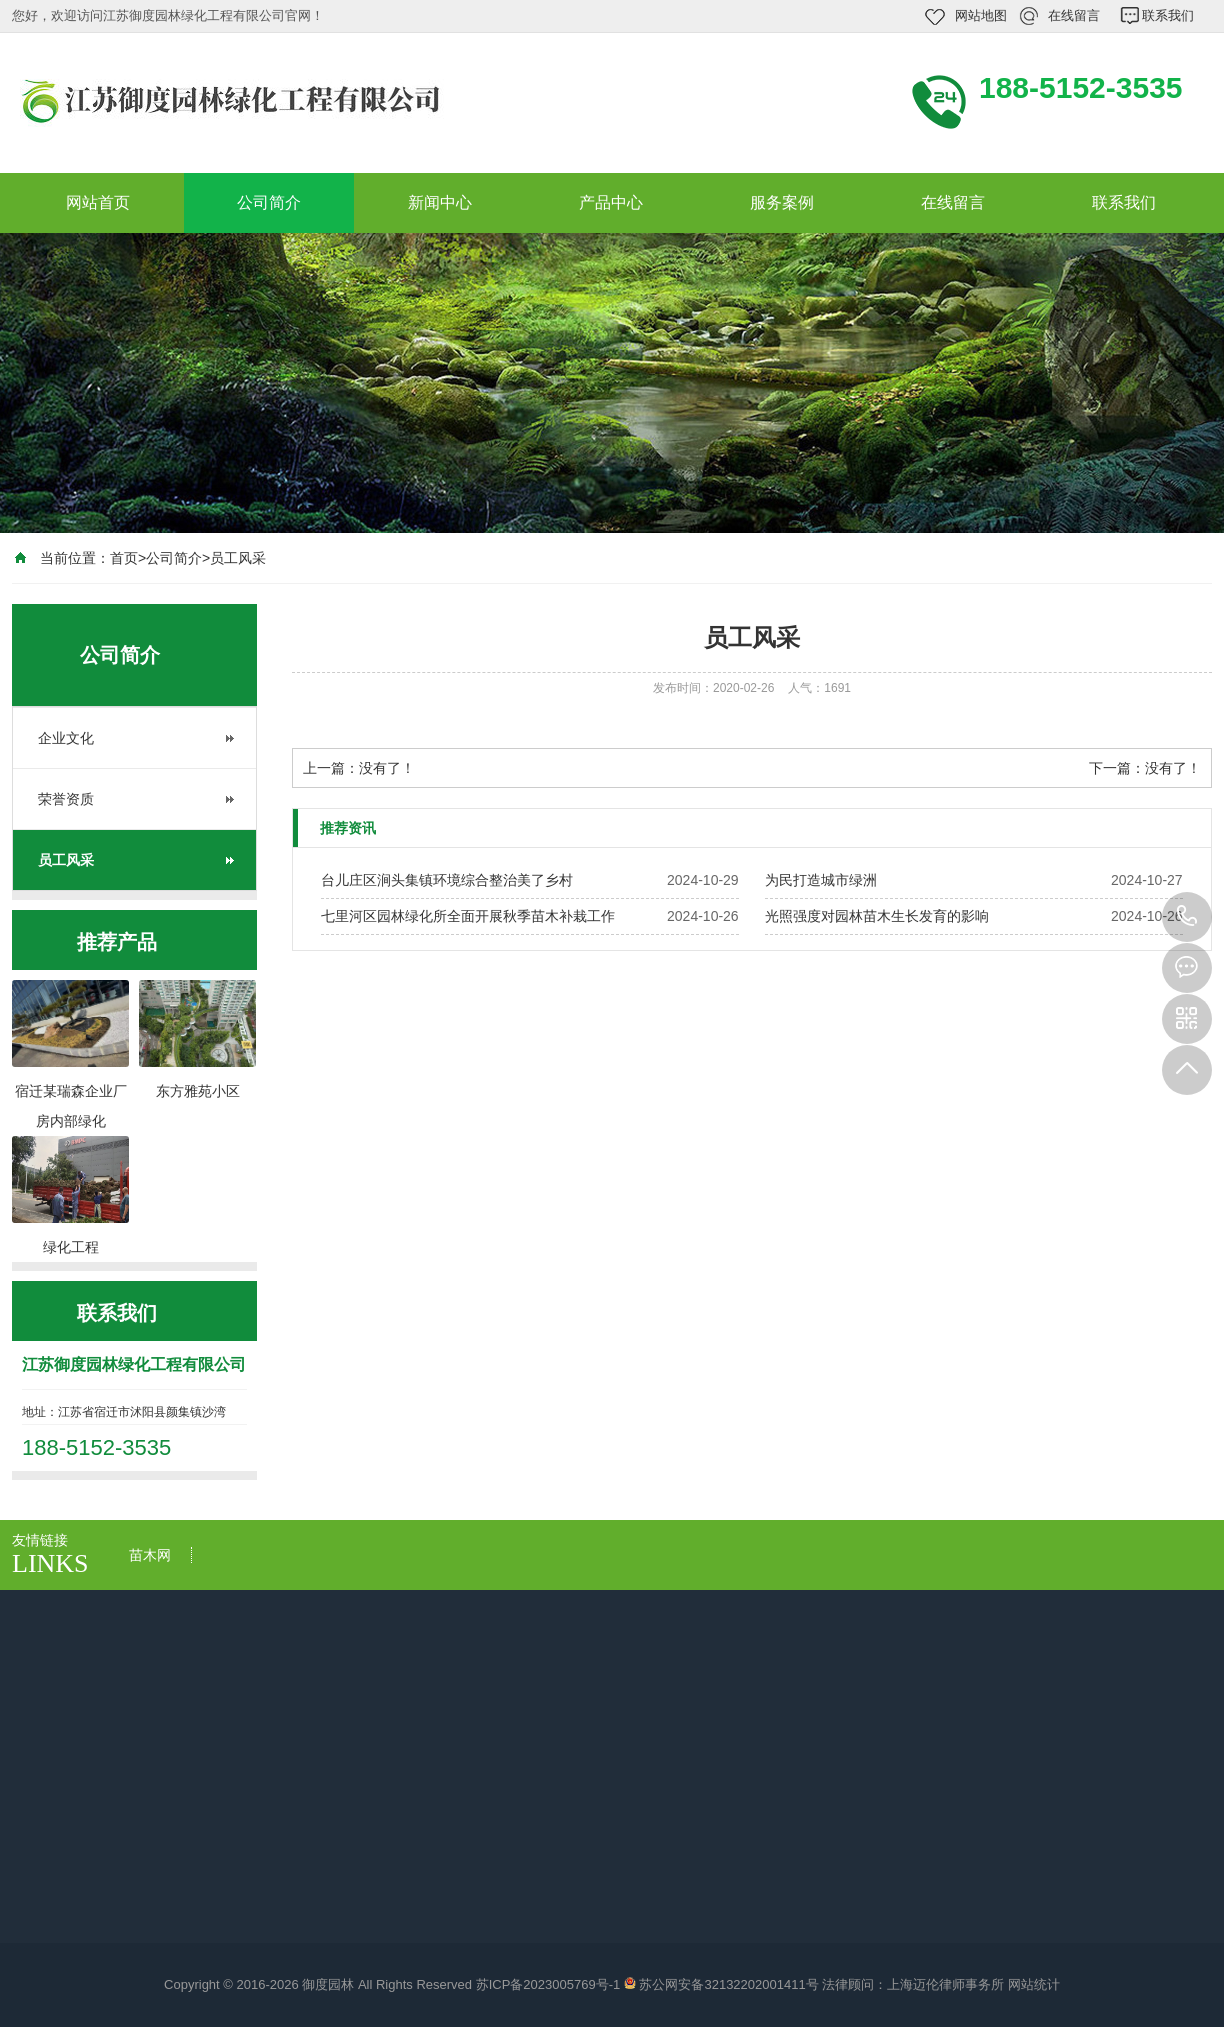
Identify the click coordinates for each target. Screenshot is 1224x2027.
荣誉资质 (66, 799)
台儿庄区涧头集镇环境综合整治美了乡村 (447, 880)
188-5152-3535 (1187, 917)
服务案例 (782, 202)
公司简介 (269, 202)
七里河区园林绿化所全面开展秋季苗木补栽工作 (468, 916)
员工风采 (238, 558)
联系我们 (1168, 15)
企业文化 (66, 738)
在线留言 (1074, 15)
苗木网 (150, 1555)
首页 (124, 558)
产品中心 (611, 202)
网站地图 (981, 15)
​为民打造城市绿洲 (821, 880)
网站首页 (98, 202)
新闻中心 (440, 202)
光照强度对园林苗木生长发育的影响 (877, 916)
